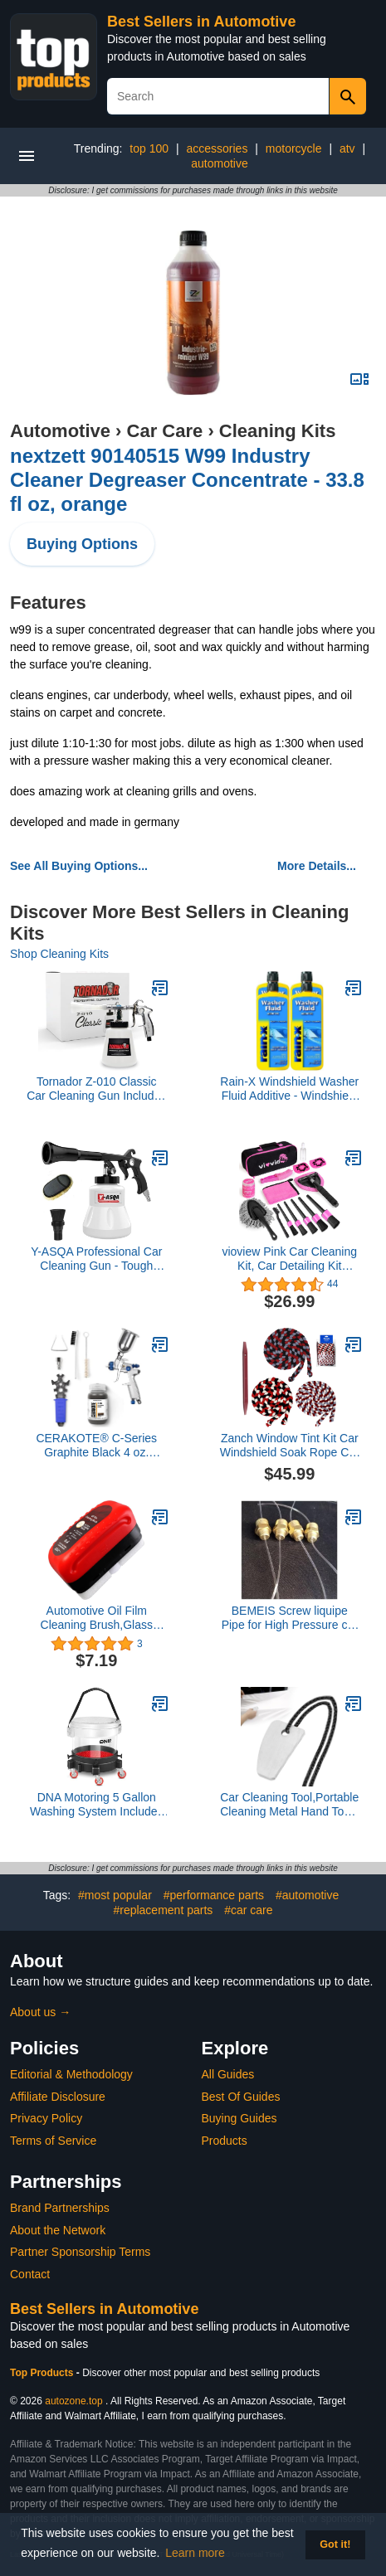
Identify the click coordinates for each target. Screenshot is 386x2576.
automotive (219, 163)
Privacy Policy (46, 2118)
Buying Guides (239, 2118)
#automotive (307, 1895)
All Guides (228, 2074)
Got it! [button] (335, 2544)
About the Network (57, 2230)
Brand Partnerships (60, 2207)
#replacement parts (163, 1910)
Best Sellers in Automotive (201, 21)
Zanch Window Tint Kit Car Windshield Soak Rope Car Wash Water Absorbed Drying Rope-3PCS (289, 1445)
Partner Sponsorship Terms (80, 2251)
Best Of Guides (241, 2096)
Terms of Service (53, 2140)
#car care (248, 1910)
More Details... (316, 865)
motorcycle (294, 148)
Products (224, 2140)
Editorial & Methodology (71, 2074)
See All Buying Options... (79, 865)
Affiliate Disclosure (57, 2096)
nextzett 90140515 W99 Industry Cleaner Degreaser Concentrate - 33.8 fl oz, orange (187, 480)
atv (347, 148)
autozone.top (73, 2401)
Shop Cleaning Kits (59, 953)
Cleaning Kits (277, 430)
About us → (40, 2012)
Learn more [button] (195, 2552)
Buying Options (82, 544)
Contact (30, 2274)
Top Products (43, 2373)
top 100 (149, 148)
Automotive (60, 430)
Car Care (165, 430)
